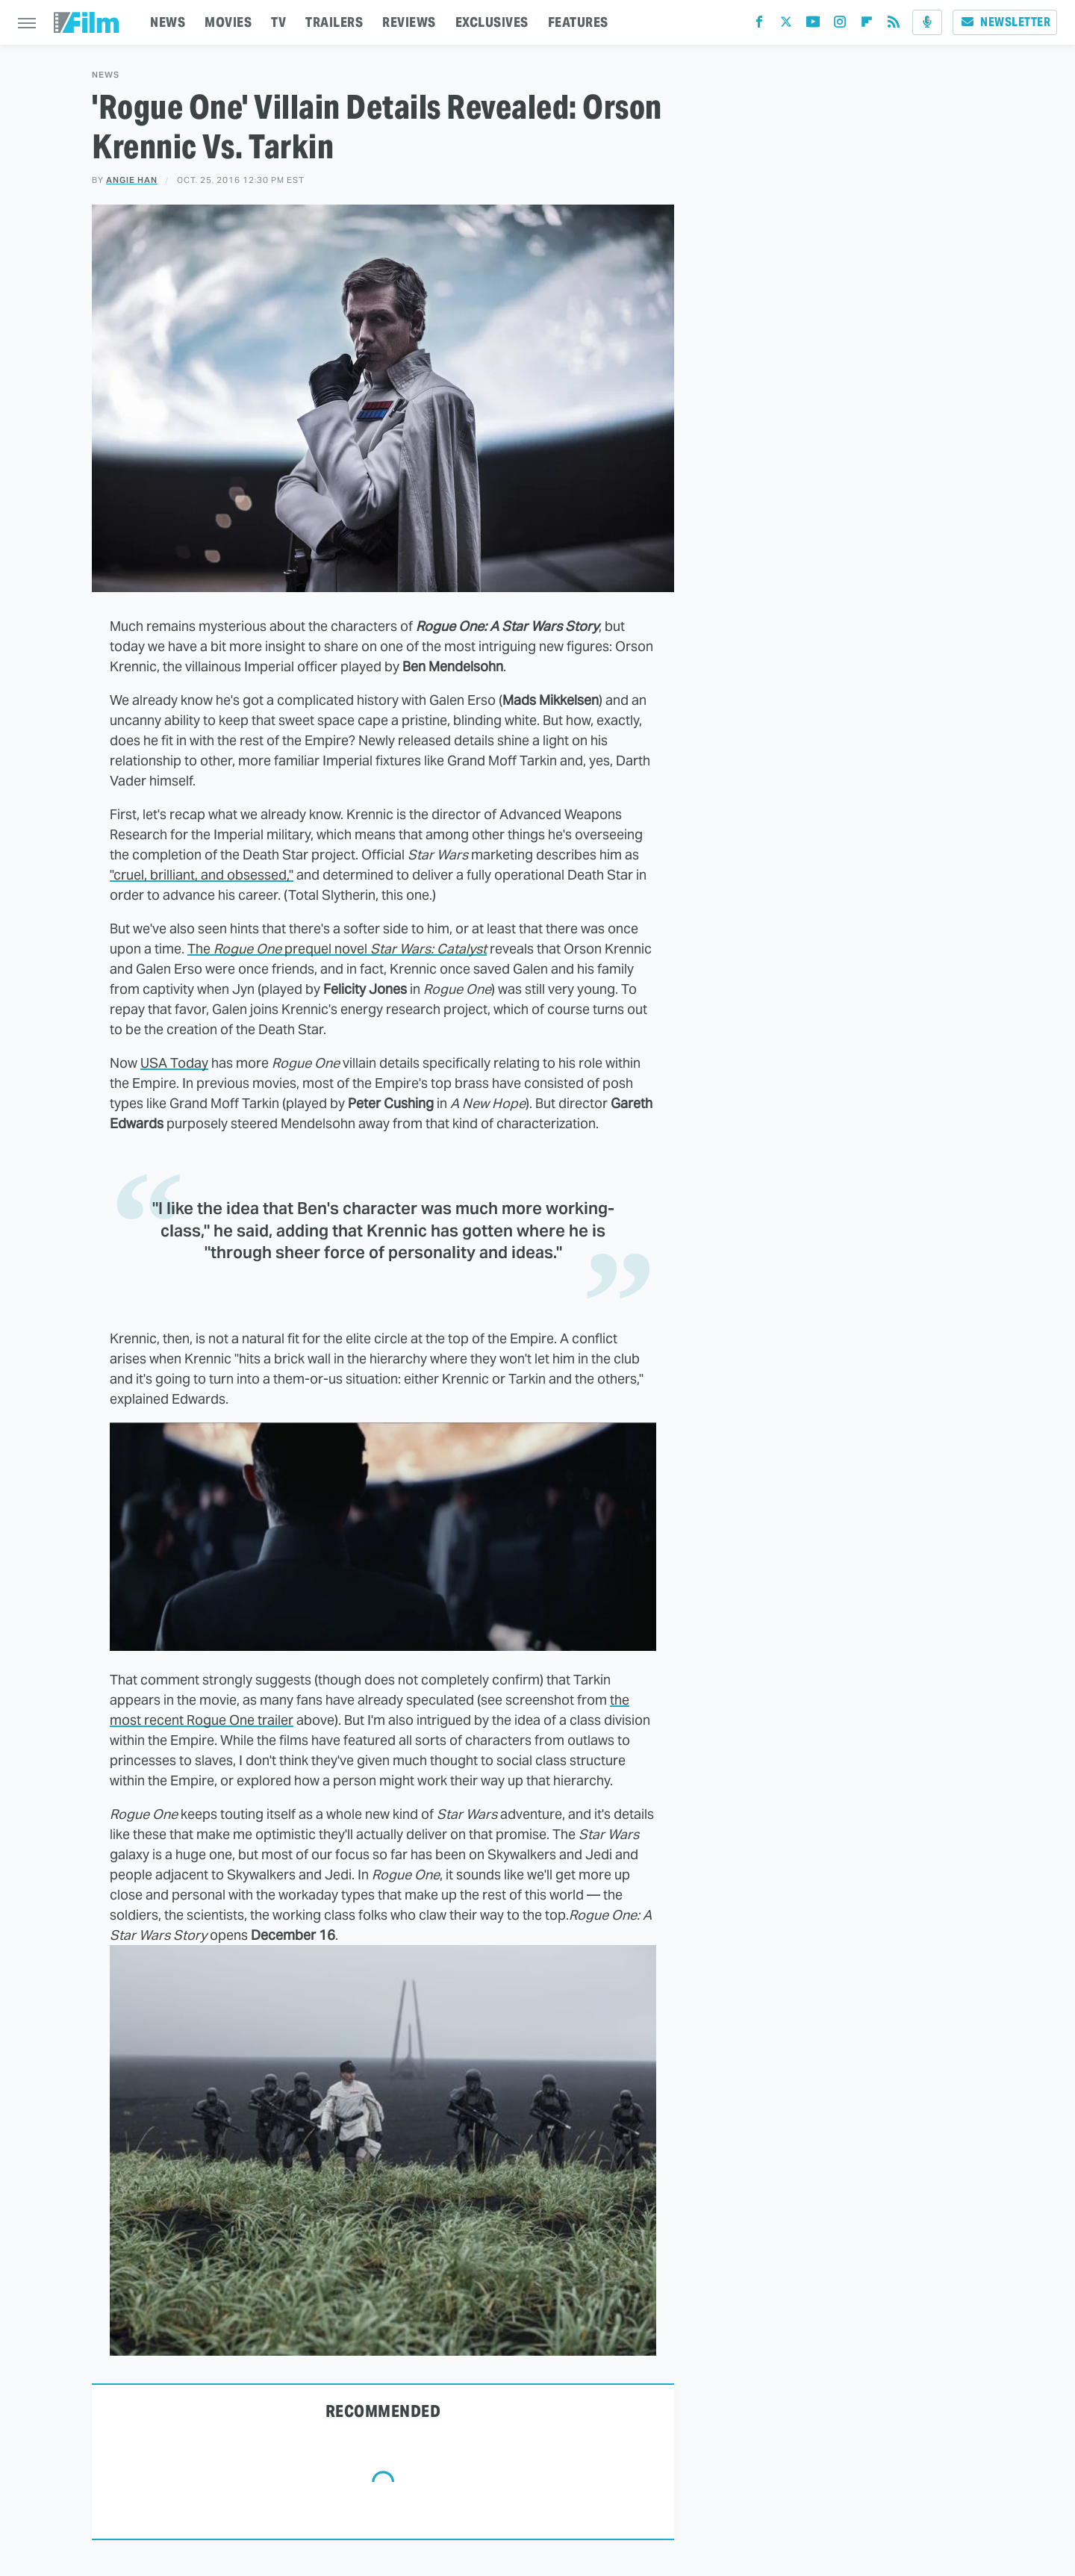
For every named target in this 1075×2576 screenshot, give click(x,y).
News (105, 75)
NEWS (167, 22)
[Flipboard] (867, 25)
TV (278, 22)
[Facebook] (759, 25)
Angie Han (132, 180)
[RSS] (893, 25)
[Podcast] (927, 22)
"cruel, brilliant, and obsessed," (201, 874)
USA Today (174, 1062)
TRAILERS (334, 22)
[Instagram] (840, 25)
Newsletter (1004, 22)
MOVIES (228, 22)
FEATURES (578, 22)
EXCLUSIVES (492, 22)
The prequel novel (337, 948)
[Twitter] (786, 25)
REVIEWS (409, 22)
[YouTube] (813, 25)
